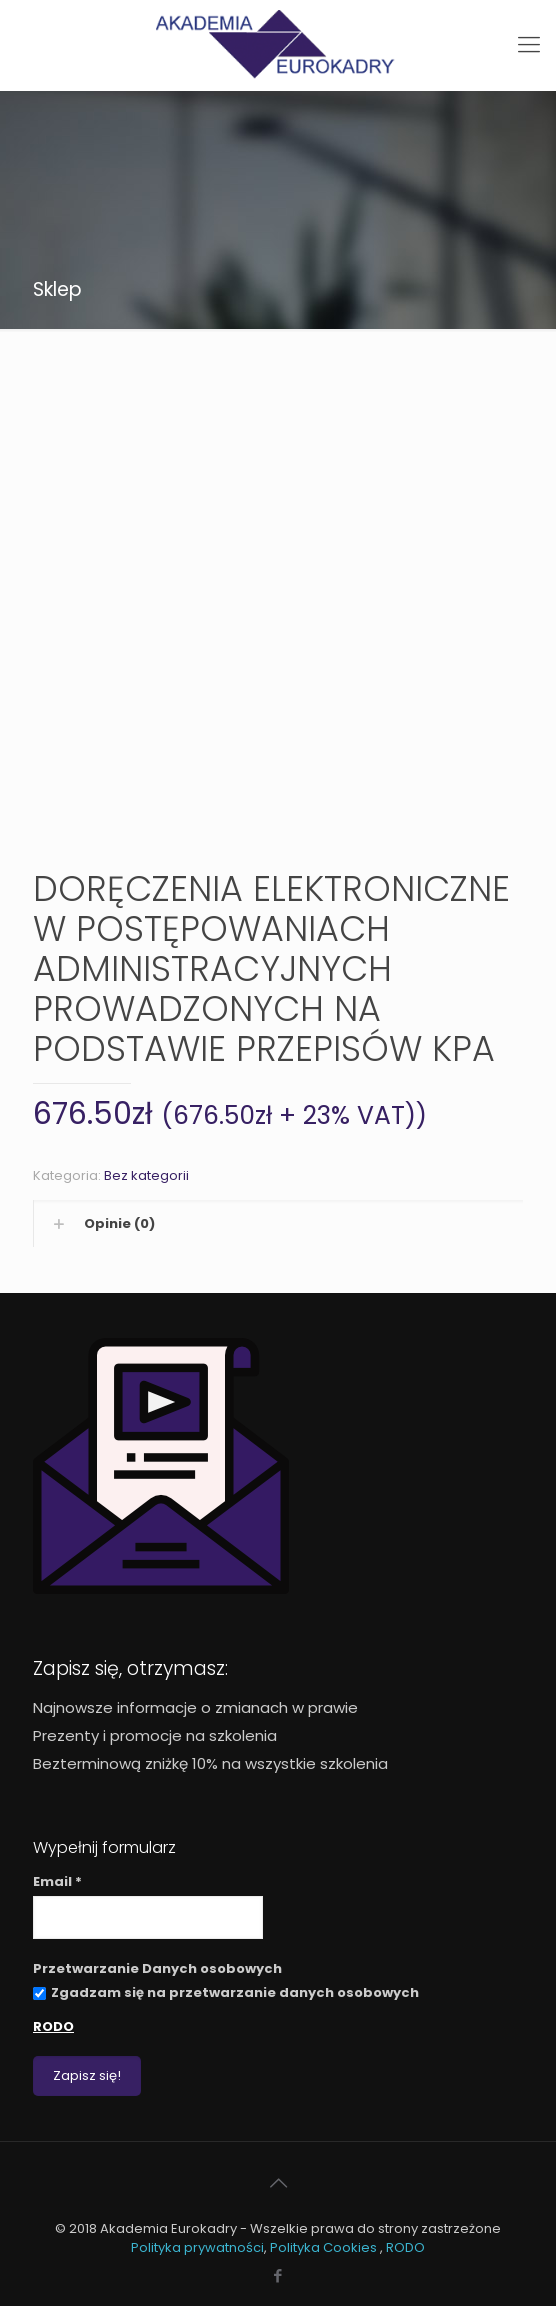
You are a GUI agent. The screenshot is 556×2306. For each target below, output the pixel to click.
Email (57, 1881)
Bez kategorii (146, 1175)
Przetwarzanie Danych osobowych (157, 1968)
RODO (53, 2026)
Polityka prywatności (197, 2247)
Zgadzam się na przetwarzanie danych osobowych (226, 1992)
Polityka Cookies (325, 2247)
